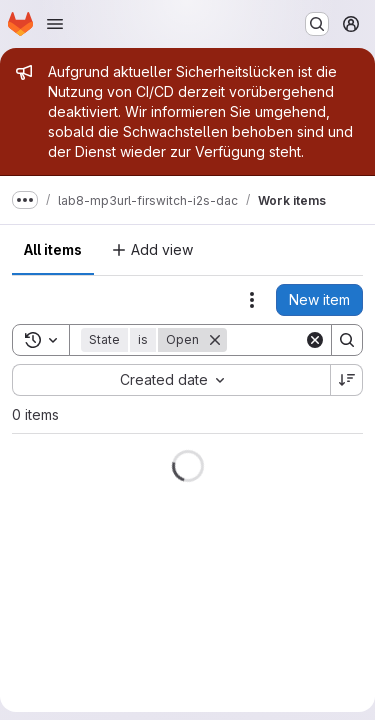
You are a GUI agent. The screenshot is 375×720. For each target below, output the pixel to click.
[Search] (347, 340)
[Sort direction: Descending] (347, 380)
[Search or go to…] (317, 24)
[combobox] (171, 380)
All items (53, 249)
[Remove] (215, 340)
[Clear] (315, 340)
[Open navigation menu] (55, 24)
